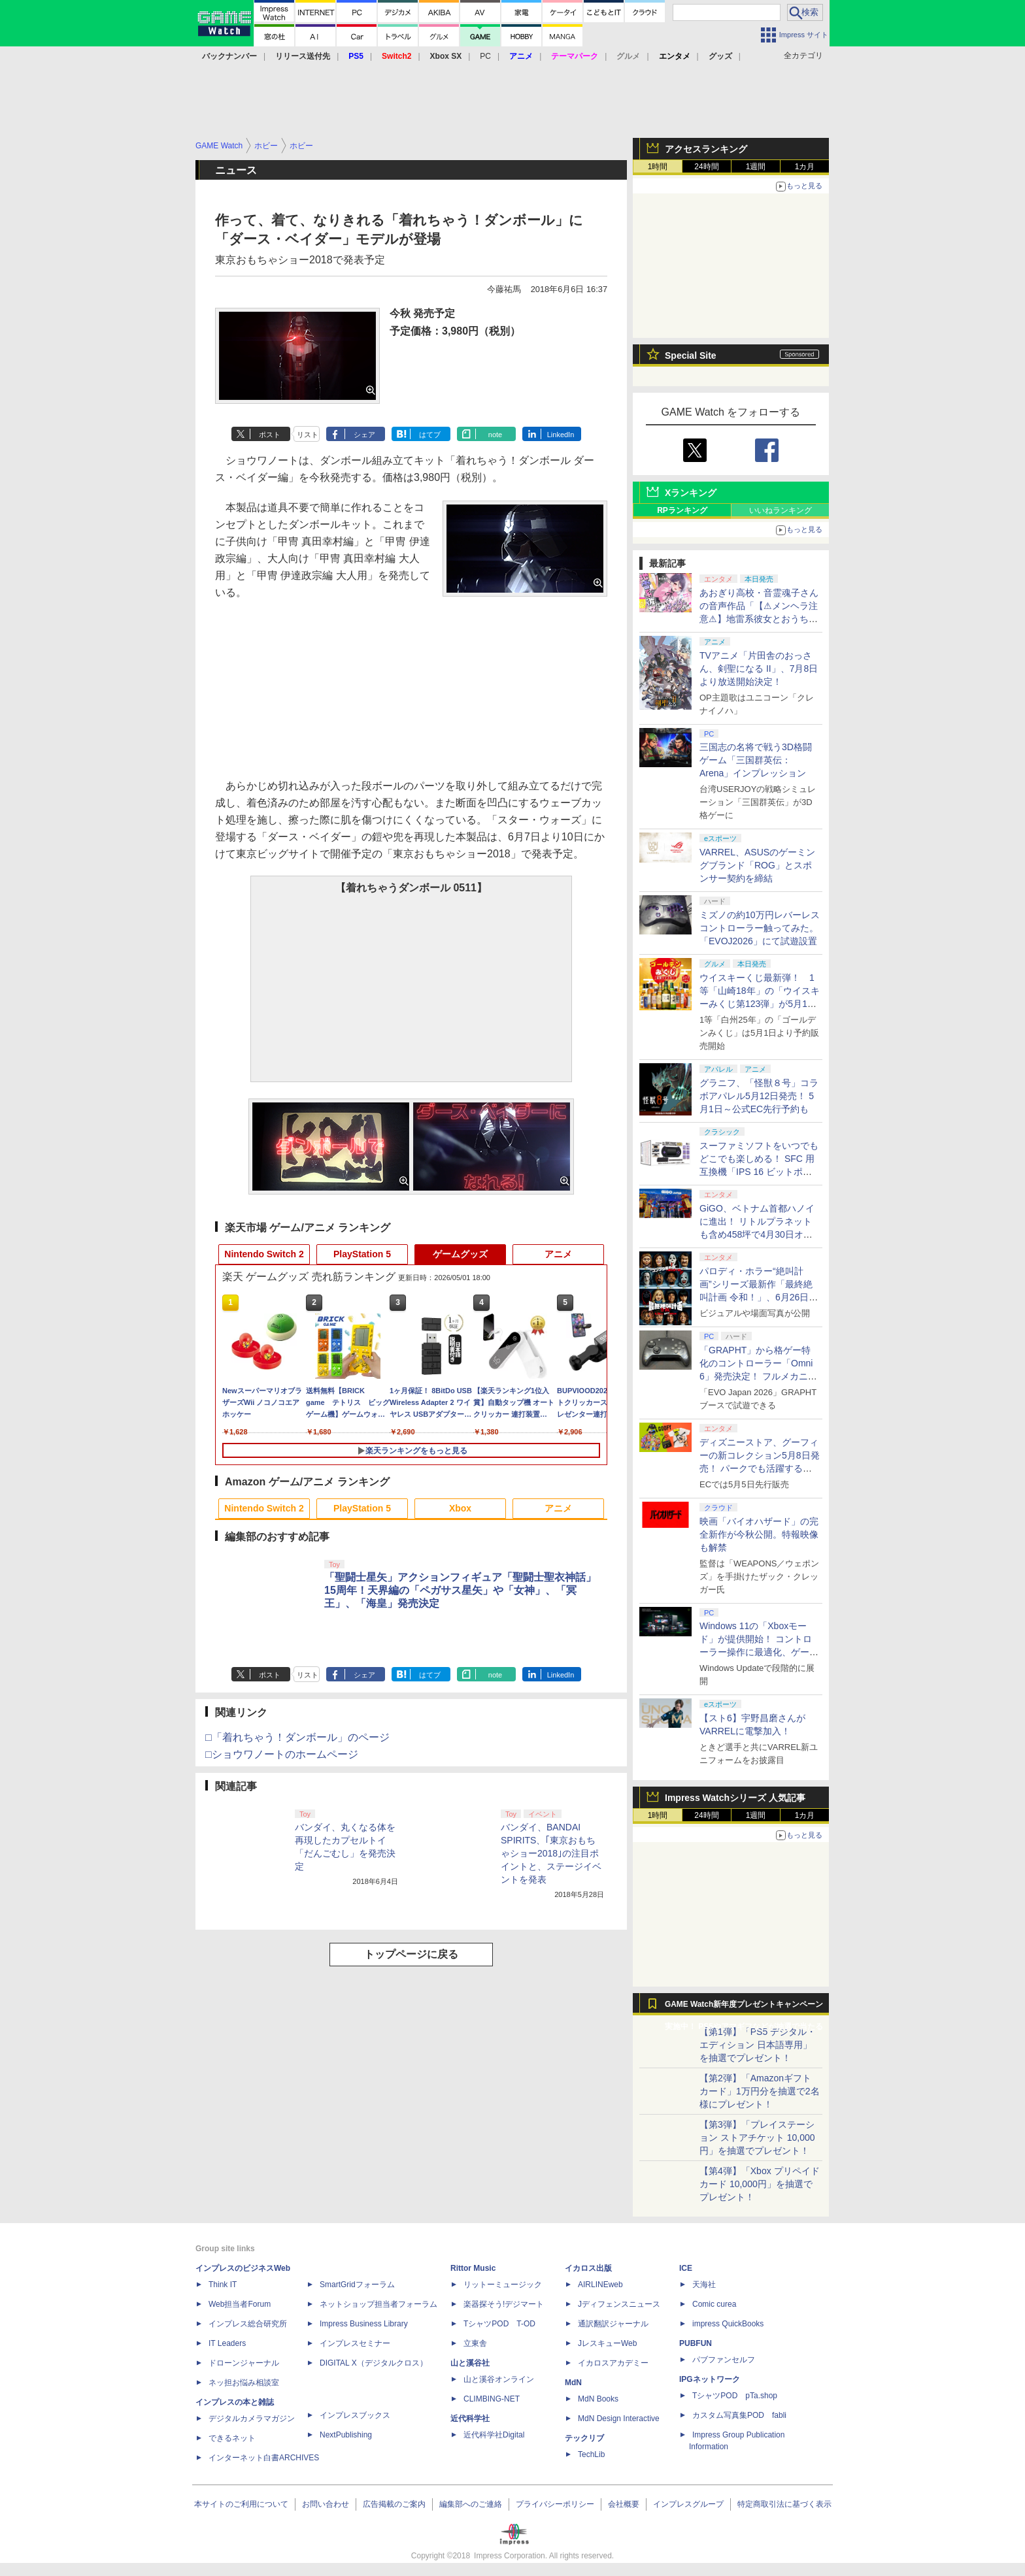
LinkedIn (561, 434)
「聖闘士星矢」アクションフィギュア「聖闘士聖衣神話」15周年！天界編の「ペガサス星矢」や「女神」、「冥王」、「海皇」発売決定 (460, 1590)
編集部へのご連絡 (470, 2504)
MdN (573, 2382)
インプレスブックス (355, 2415)
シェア (364, 434)
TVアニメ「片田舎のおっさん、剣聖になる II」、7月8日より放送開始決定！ (758, 668)
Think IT (223, 2284)
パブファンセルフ (723, 2359)
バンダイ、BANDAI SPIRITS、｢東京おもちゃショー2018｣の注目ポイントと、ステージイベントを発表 (551, 1853)
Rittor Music (473, 2268)
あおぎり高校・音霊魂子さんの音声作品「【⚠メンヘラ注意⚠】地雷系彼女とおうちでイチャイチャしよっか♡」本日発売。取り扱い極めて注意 (758, 618)
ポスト (269, 434)
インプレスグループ (688, 2504)
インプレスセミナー (355, 2343)
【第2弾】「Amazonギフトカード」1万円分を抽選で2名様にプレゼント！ (759, 2091)
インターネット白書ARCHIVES (264, 2457)
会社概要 (623, 2504)
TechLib (591, 2454)
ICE (685, 2268)
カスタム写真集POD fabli (739, 2415)
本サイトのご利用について (241, 2504)
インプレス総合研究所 (248, 2323)
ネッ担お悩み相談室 (244, 2382)
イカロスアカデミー (613, 2363)
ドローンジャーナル (244, 2363)
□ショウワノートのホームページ (281, 1754)
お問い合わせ (325, 2504)
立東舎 (475, 2343)
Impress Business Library (364, 2323)
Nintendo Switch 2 (263, 1254)
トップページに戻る (411, 1954)
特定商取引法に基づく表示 (784, 2504)
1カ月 (805, 166)
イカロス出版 (588, 2268)
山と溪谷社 (470, 2363)
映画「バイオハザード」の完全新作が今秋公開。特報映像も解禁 (758, 1534)
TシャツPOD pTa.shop (734, 2395)
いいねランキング (780, 510)
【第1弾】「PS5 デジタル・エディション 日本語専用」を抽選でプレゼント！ (757, 2044)
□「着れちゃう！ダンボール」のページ (297, 1737)
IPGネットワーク (709, 2379)
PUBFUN (695, 2343)
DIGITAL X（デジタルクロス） (374, 2363)
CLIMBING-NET (491, 2398)
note (495, 434)
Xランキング (690, 492)
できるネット (232, 2438)
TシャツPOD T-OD (499, 2323)
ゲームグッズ (460, 1254)
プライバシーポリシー (555, 2504)
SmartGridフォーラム (357, 2284)
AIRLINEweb (600, 2284)
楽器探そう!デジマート (503, 2304)
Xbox (460, 1508)
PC (485, 56)
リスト (307, 434)
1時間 (658, 166)
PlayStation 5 (362, 1254)
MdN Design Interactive (619, 2418)
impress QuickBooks (728, 2323)
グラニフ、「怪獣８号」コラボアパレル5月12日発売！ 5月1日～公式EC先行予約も (758, 1096)
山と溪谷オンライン (498, 2379)
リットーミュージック (502, 2284)
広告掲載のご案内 (394, 2504)
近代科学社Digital (493, 2434)
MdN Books (598, 2398)
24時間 (706, 166)
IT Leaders (227, 2343)
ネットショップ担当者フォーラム (378, 2304)
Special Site (690, 355)
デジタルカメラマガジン (252, 2418)
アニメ (558, 1254)
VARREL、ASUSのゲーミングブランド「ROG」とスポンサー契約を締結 (757, 865)
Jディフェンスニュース (619, 2304)
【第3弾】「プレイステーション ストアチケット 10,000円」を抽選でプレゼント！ (757, 2137)
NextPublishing (346, 2434)
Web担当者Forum (240, 2304)
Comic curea (714, 2304)
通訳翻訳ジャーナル (613, 2323)
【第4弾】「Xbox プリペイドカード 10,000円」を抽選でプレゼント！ (759, 2184)
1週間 (756, 166)
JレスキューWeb (607, 2343)
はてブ (430, 434)
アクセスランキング (706, 149)
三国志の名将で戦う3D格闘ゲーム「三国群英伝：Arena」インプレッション (755, 760)
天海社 (704, 2284)
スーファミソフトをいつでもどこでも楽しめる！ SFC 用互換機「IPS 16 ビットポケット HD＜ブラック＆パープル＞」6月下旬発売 (758, 1171)
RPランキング (682, 510)
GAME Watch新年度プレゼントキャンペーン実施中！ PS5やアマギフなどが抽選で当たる (744, 2007)
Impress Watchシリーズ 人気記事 (735, 1797)
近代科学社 (470, 2418)
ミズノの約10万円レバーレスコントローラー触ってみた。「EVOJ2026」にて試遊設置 (759, 928)
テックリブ (584, 2438)
